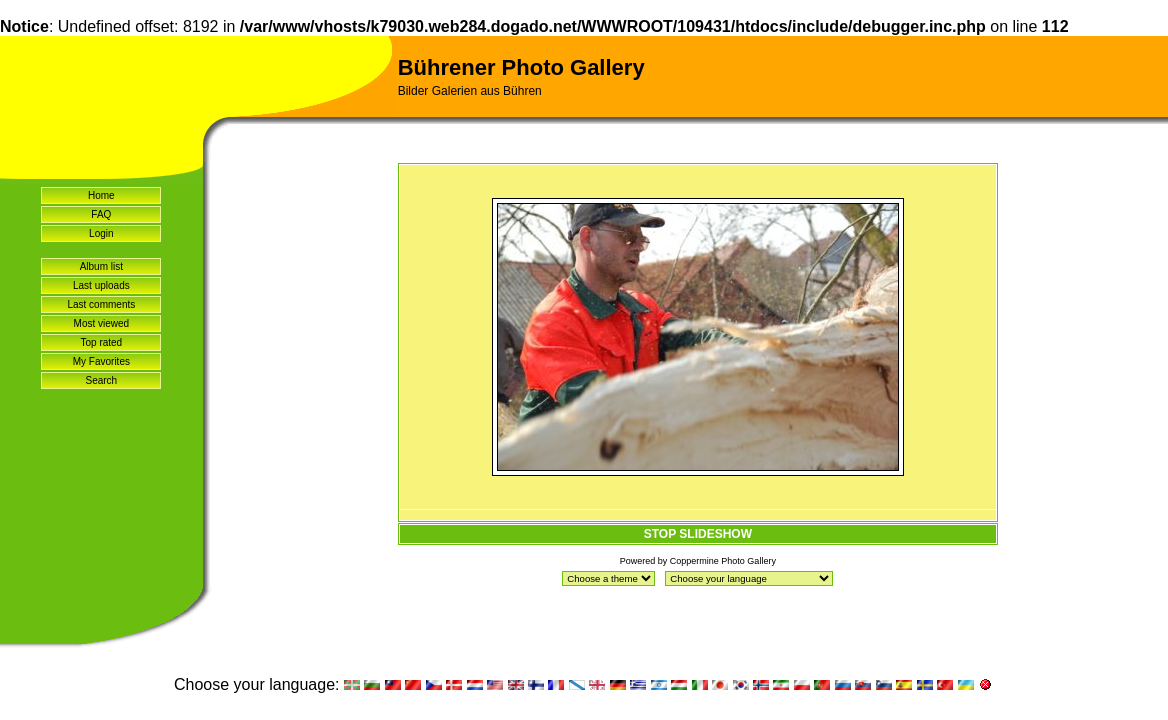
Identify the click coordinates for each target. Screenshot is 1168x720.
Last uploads (101, 285)
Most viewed (102, 323)
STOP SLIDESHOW (698, 534)
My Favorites (101, 361)
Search (102, 380)
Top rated (101, 342)
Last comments (101, 304)
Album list (101, 266)
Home (101, 195)
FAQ (101, 214)
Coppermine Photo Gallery (723, 561)
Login (101, 233)
